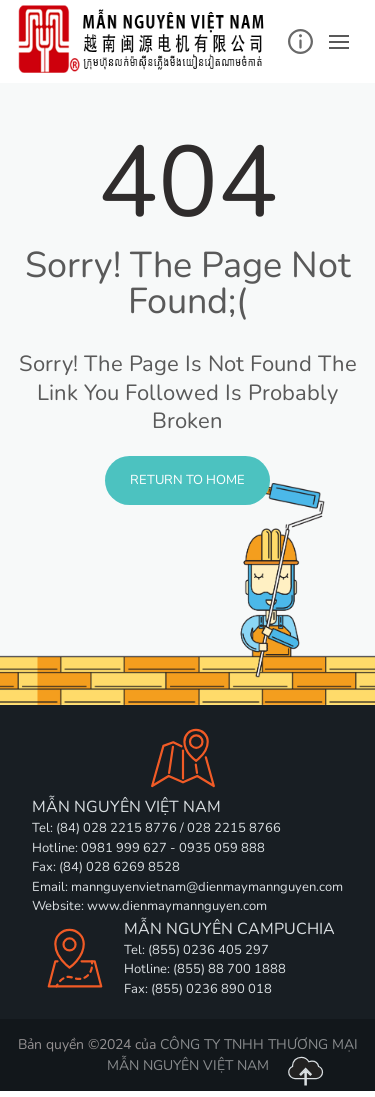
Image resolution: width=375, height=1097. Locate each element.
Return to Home (187, 480)
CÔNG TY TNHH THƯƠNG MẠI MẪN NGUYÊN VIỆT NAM (232, 1055)
